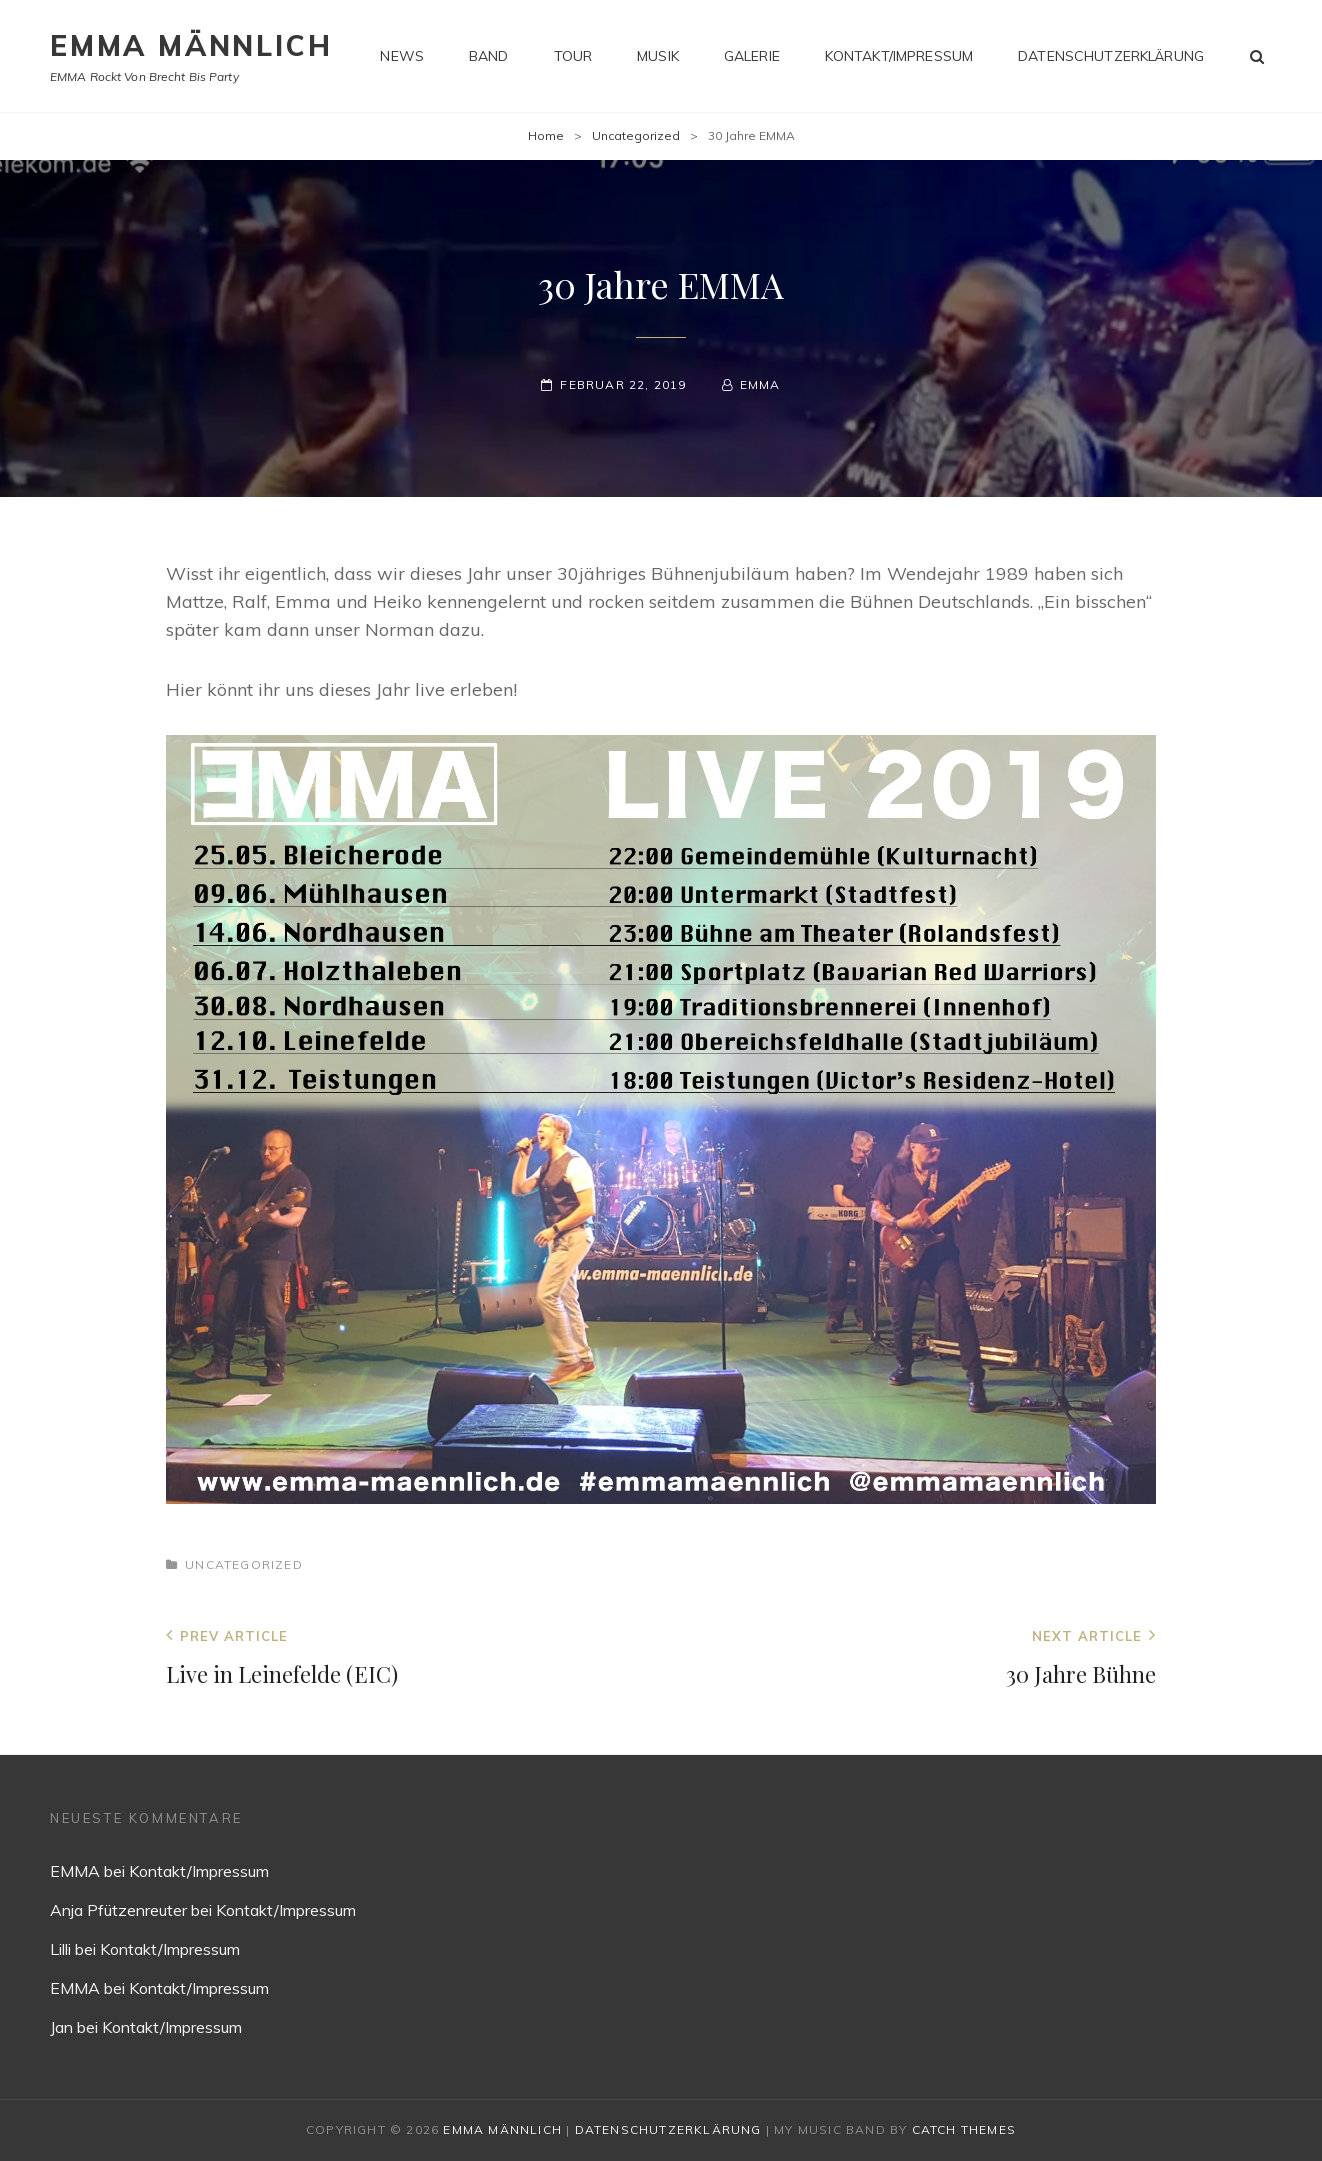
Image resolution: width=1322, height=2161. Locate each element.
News (402, 56)
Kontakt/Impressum (899, 56)
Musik (658, 56)
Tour (573, 56)
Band (489, 56)
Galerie (752, 56)
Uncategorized (636, 135)
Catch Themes (964, 2129)
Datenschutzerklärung (1111, 56)
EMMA (760, 384)
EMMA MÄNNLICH (191, 45)
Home (546, 135)
